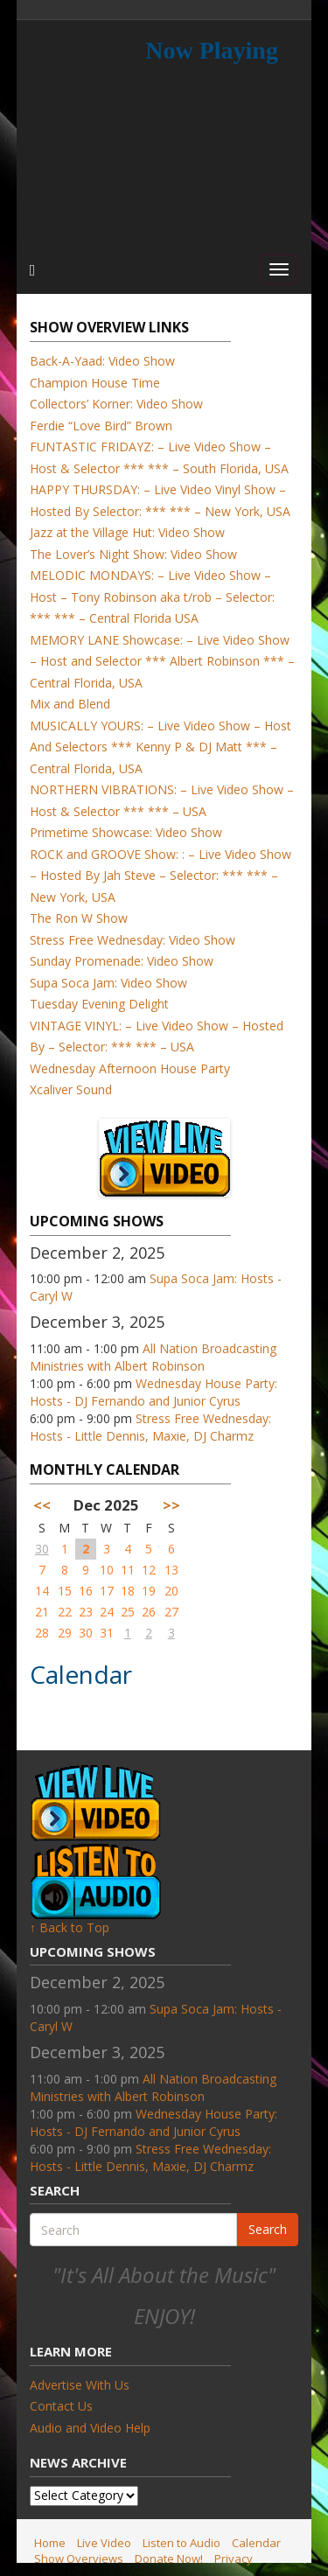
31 (107, 1632)
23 (86, 1611)
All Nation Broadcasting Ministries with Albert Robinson (153, 1357)
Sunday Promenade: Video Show (121, 961)
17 (107, 1590)
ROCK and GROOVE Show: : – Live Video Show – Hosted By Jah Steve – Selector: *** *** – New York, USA (160, 875)
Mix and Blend (70, 703)
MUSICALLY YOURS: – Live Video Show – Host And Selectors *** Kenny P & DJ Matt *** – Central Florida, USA (160, 747)
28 (42, 1632)
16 (86, 1590)
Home (50, 2543)
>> (171, 1505)
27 (171, 1611)
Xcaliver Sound (71, 1089)
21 (42, 1611)
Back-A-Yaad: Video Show (102, 361)
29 (65, 1632)
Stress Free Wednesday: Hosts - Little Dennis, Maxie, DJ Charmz (150, 1427)
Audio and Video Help (90, 2427)
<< (42, 1505)
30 (42, 1548)
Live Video (104, 2543)
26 (149, 1611)
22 (65, 1611)
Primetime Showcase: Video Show (126, 832)
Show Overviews (78, 2558)
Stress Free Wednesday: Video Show (132, 940)
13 (171, 1569)
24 (107, 1611)
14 (42, 1590)
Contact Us (61, 2406)
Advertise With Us (79, 2385)
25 (128, 1611)
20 (171, 1590)
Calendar (256, 2543)
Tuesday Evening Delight (99, 1003)
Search (267, 2229)
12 (149, 1569)
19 (149, 1590)
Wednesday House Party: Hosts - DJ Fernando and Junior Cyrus (153, 1392)
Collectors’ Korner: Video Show (116, 403)
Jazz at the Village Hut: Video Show (127, 532)
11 (128, 1569)
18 (128, 1590)
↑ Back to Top (69, 1927)
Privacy (233, 2558)
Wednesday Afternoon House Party (130, 1068)
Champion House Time (95, 382)
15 (65, 1590)
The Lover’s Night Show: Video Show (133, 554)
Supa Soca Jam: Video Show (108, 982)
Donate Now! (169, 2558)
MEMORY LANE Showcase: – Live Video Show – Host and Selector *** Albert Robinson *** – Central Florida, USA (162, 661)
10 (107, 1569)
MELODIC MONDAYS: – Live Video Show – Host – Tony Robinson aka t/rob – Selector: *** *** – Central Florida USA (152, 596)
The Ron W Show (79, 918)
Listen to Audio (181, 2543)
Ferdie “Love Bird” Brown (101, 425)
